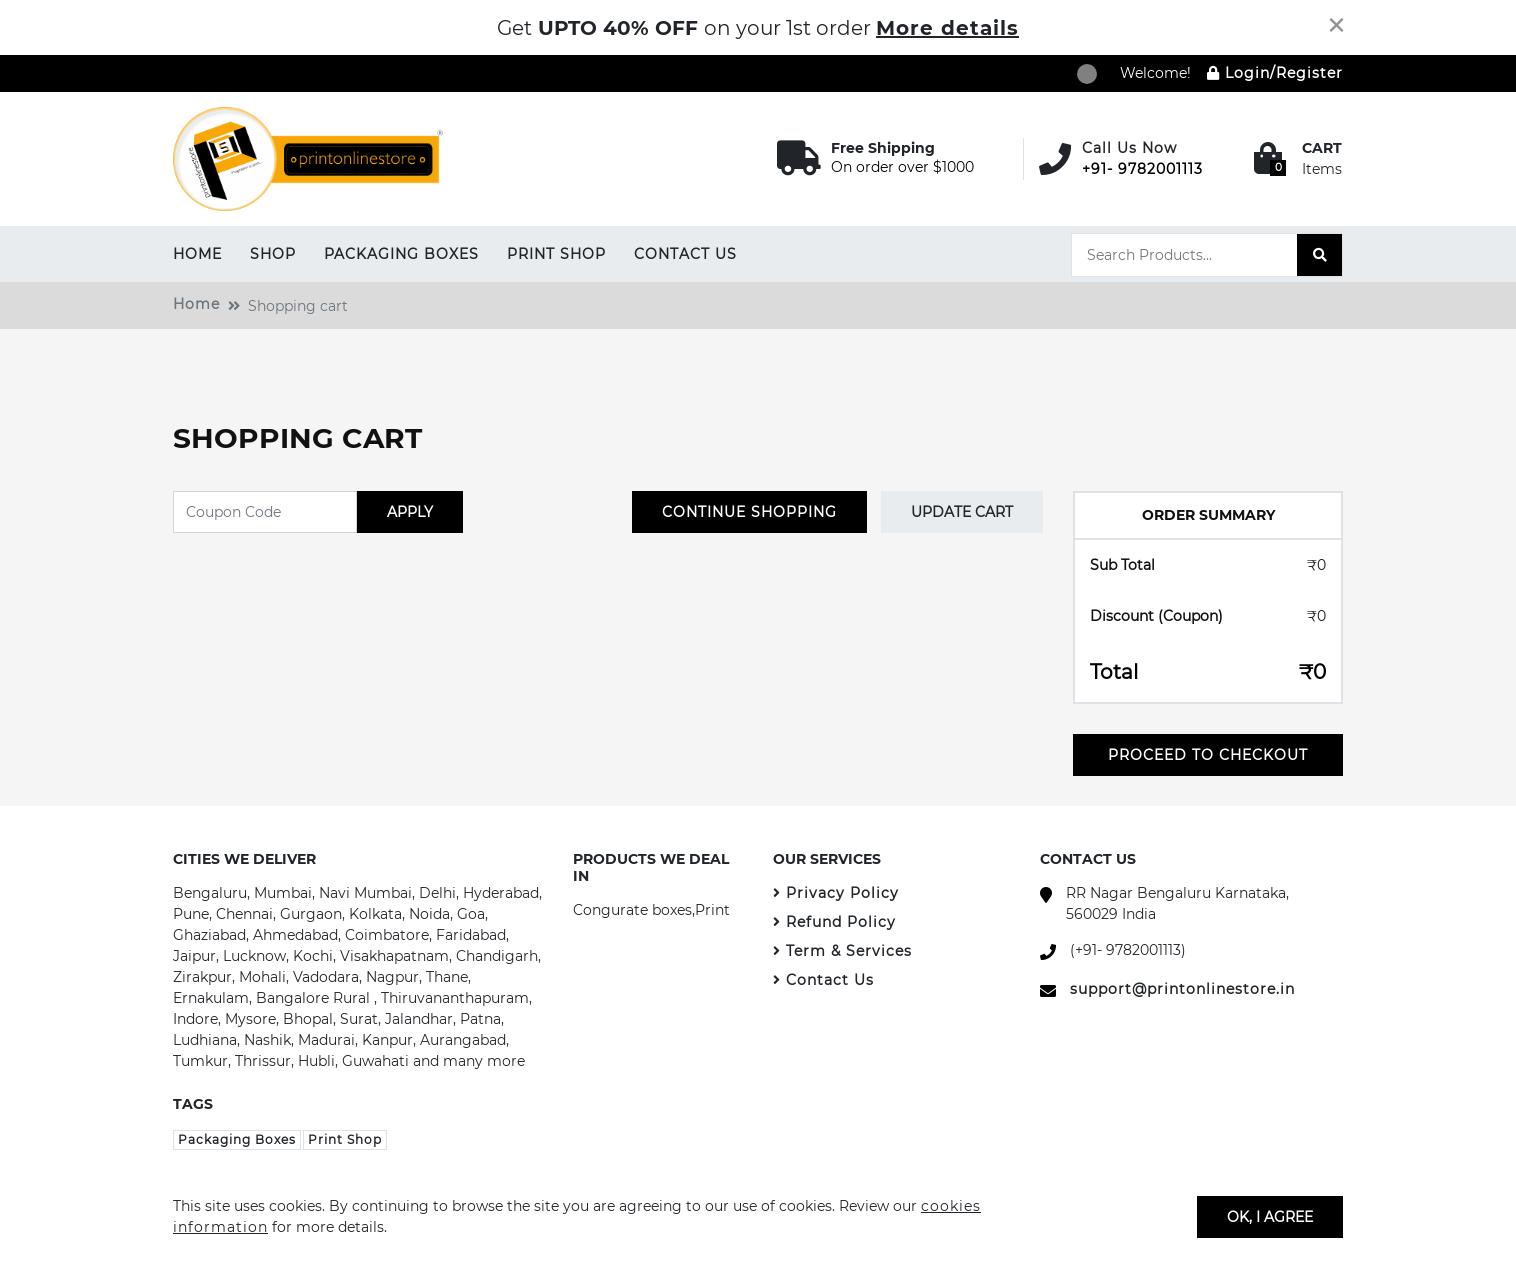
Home (197, 254)
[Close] (1336, 25)
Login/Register (1275, 73)
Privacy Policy (836, 893)
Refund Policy (834, 922)
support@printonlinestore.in (1182, 989)
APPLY (410, 512)
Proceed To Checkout (1208, 755)
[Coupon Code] (265, 512)
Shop (273, 254)
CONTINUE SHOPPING (749, 512)
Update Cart (962, 512)
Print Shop (556, 254)
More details (947, 28)
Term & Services (842, 951)
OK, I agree (1270, 1216)
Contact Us (685, 254)
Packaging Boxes (401, 254)
